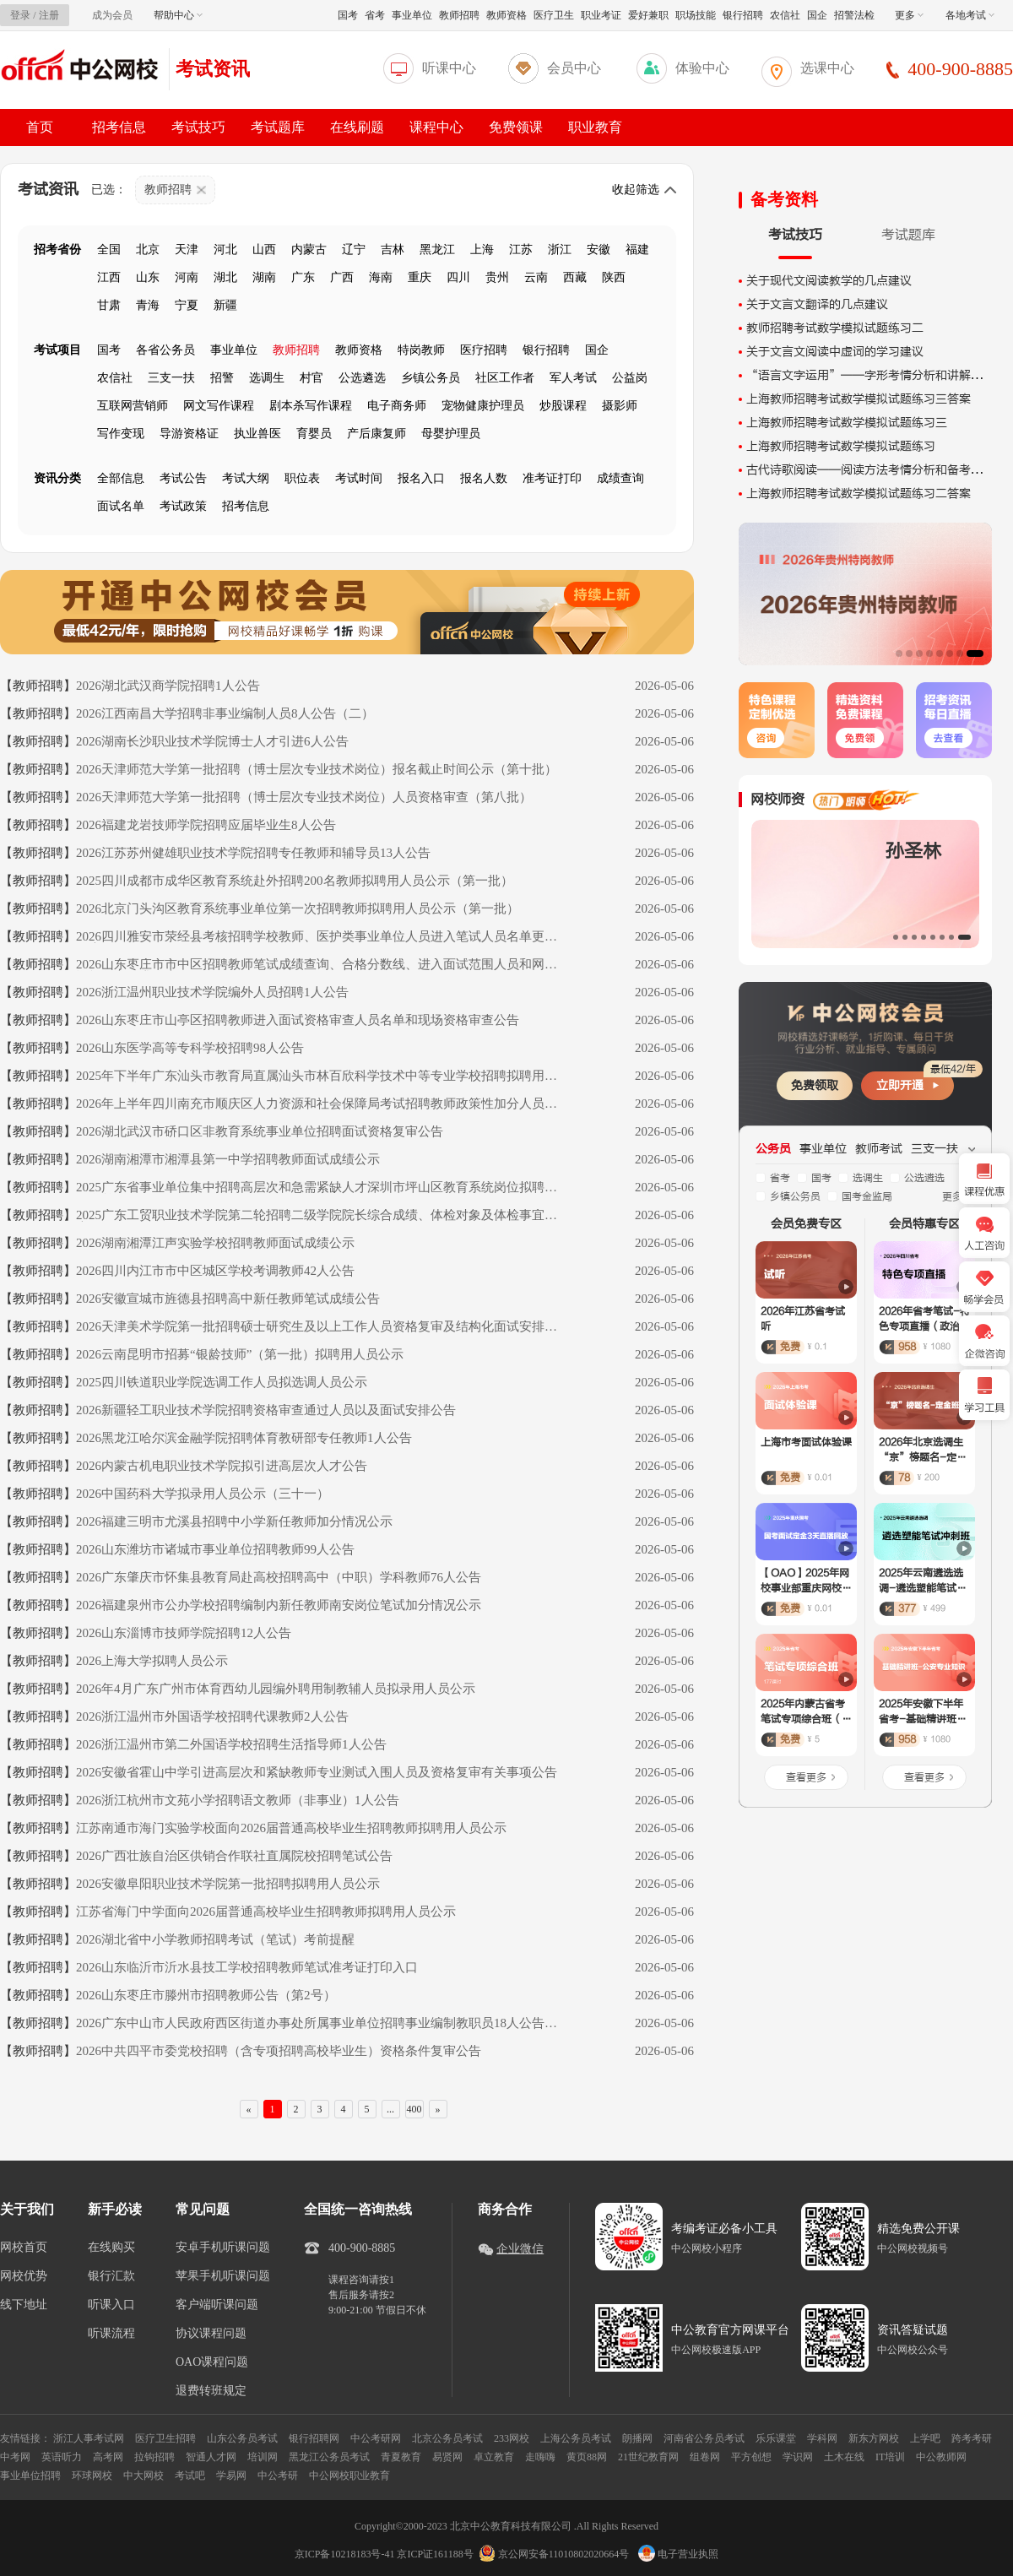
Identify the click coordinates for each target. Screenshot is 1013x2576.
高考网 (108, 2457)
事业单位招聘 (30, 2475)
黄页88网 (586, 2457)
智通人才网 (211, 2457)
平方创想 (751, 2457)
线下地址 (23, 2305)
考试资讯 (213, 68)
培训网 (262, 2457)
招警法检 (854, 15)
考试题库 (278, 127)
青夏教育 (401, 2457)
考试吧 (190, 2475)
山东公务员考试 (242, 2438)
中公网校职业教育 (349, 2475)
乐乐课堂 (776, 2438)
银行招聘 (743, 15)
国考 (348, 15)
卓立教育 (494, 2457)
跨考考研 (971, 2438)
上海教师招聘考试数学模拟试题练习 (840, 446)
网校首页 (23, 2247)
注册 (49, 15)
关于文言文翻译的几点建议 (817, 304)
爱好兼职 (648, 15)
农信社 (785, 15)
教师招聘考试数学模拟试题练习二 (835, 328)
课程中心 (436, 127)
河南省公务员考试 (704, 2438)
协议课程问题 (211, 2334)
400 (414, 2109)
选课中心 (827, 68)
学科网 (822, 2438)
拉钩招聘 (154, 2457)
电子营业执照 (678, 2554)
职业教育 (595, 127)
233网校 (511, 2438)
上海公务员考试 (575, 2438)
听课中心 (449, 68)
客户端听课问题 (217, 2305)
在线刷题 (357, 127)
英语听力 (61, 2457)
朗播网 (637, 2438)
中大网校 (143, 2475)
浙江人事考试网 (88, 2438)
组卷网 (705, 2457)
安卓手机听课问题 (223, 2247)
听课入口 (111, 2305)
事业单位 (412, 15)
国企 (817, 15)
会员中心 (574, 68)
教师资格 (506, 15)
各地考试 (969, 15)
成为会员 (112, 15)
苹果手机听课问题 (223, 2276)
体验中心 (702, 68)
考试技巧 (198, 127)
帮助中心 (178, 15)
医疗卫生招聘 (165, 2438)
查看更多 (806, 1777)
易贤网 (447, 2457)
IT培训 (890, 2457)
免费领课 (516, 127)
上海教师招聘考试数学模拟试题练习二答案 (858, 493)
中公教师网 (941, 2457)
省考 (375, 15)
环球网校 (92, 2475)
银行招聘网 (314, 2438)
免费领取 (814, 1085)
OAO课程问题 (212, 2362)
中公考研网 (375, 2438)
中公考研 (277, 2475)
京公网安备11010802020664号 (564, 2554)
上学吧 (925, 2438)
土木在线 (844, 2457)
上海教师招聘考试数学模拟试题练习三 (846, 422)
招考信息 (119, 127)
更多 (909, 15)
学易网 (231, 2475)
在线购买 (111, 2247)
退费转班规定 (211, 2391)
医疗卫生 (554, 15)
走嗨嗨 (540, 2457)
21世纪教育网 (648, 2457)
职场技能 (695, 15)
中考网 (15, 2457)
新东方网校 (873, 2438)
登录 (20, 15)
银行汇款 (111, 2276)
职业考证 (601, 15)
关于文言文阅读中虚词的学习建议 (835, 351)
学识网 (798, 2457)
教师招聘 (459, 15)
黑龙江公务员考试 (329, 2457)
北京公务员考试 (447, 2438)
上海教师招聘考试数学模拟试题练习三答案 (858, 399)
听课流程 (111, 2334)
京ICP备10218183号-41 (345, 2554)
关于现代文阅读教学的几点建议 (829, 281)
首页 (39, 127)
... (390, 2109)
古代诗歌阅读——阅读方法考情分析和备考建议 (870, 470)
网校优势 (23, 2276)
